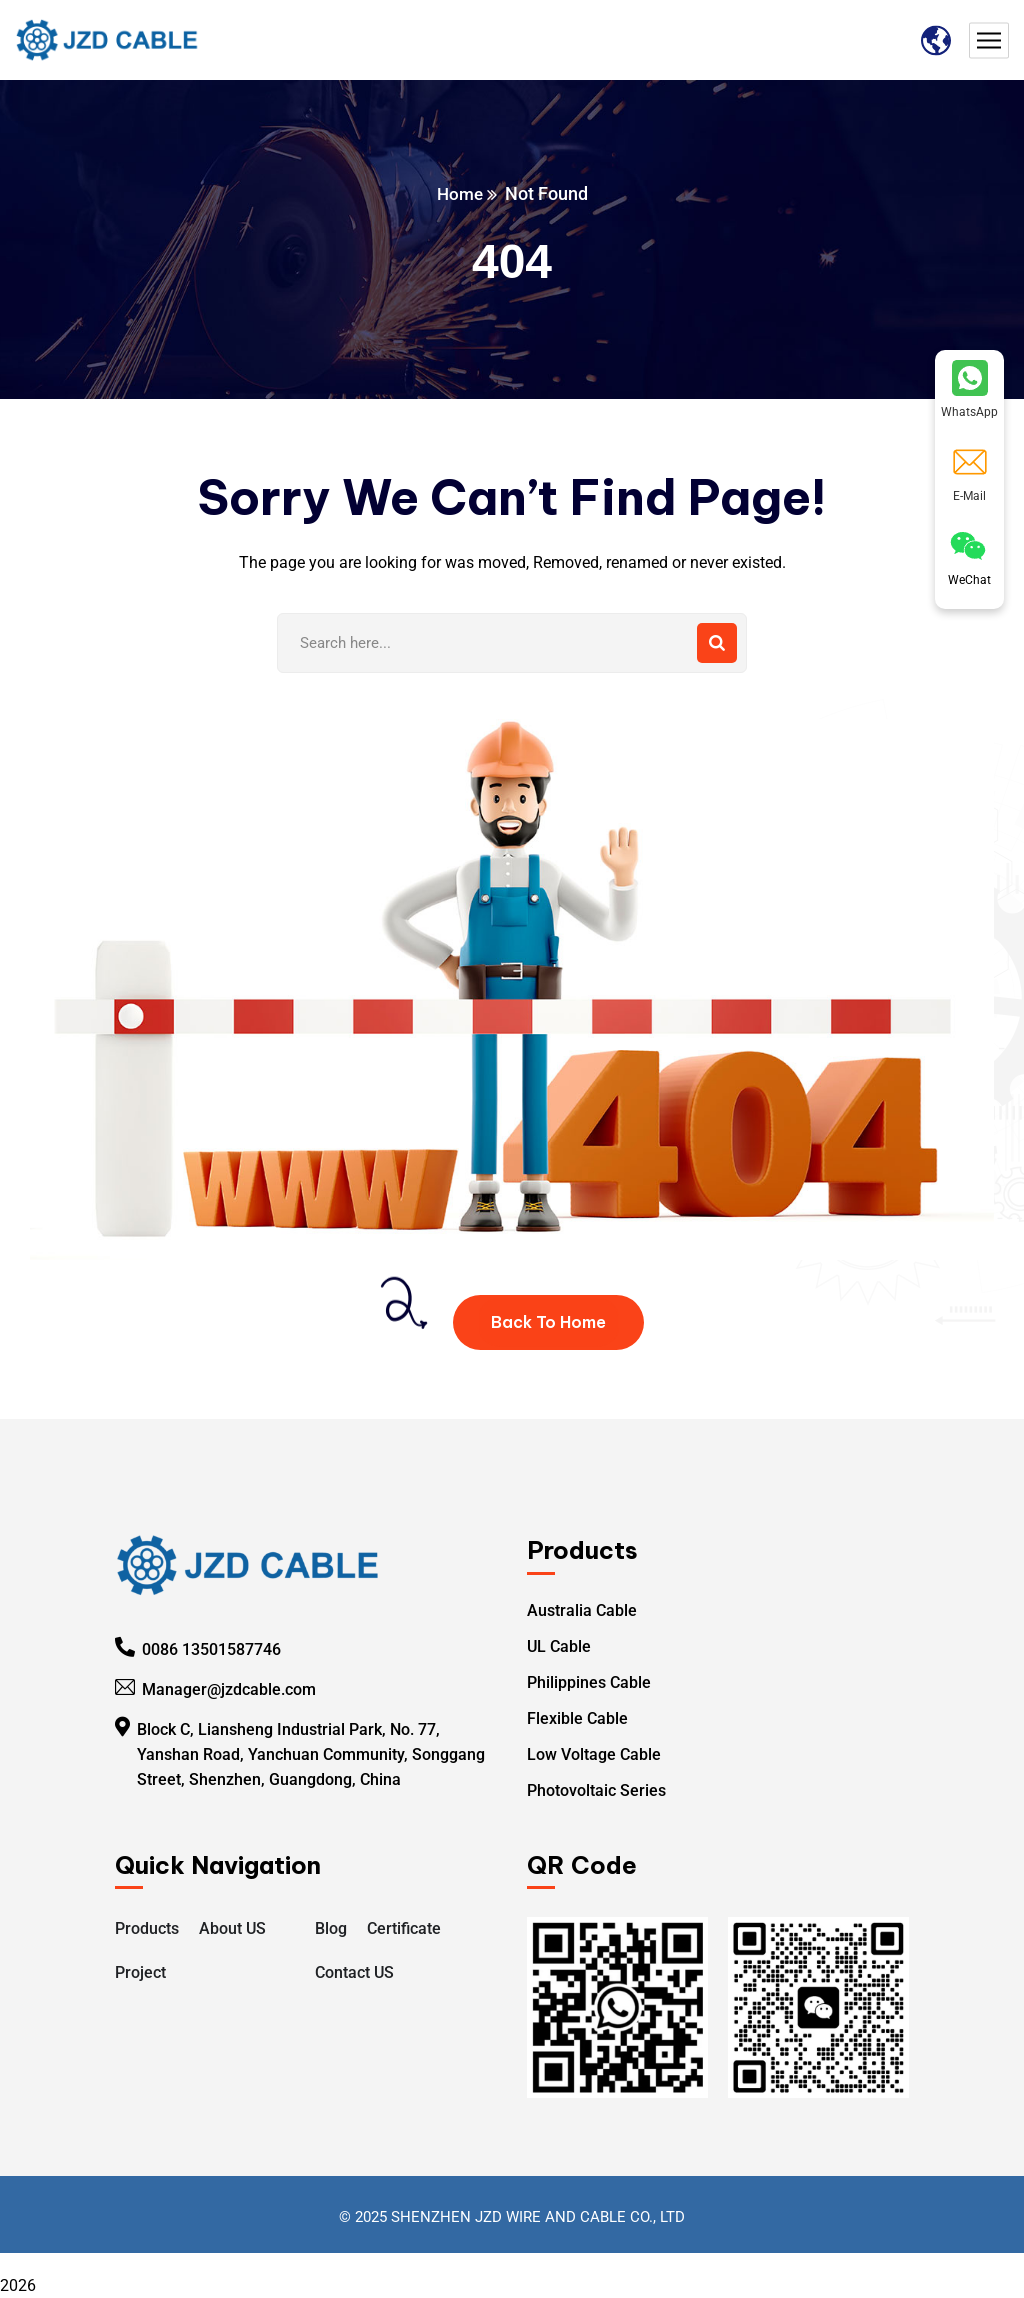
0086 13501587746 (211, 1649)
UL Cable (559, 1646)
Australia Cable (582, 1610)
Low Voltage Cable (594, 1754)
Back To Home (548, 1322)
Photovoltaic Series (596, 1790)
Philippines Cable (589, 1682)
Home (459, 193)
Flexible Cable (577, 1718)
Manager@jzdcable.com (229, 1689)
